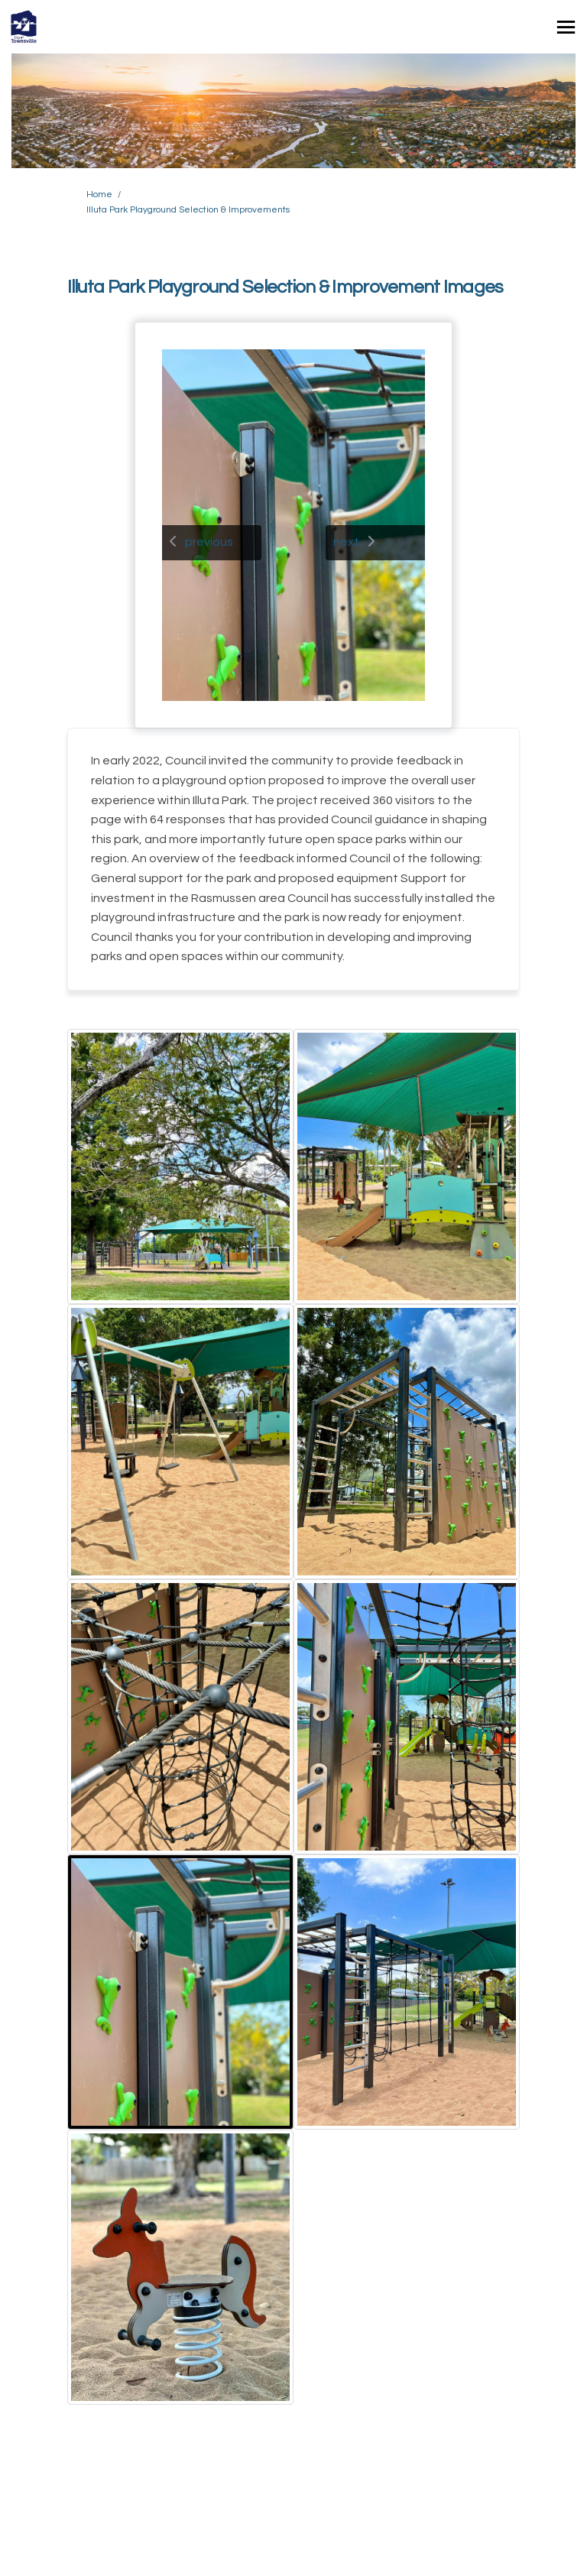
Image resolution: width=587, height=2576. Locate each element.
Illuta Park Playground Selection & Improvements (188, 210)
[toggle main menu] (566, 27)
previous (209, 542)
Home (99, 195)
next (346, 542)
